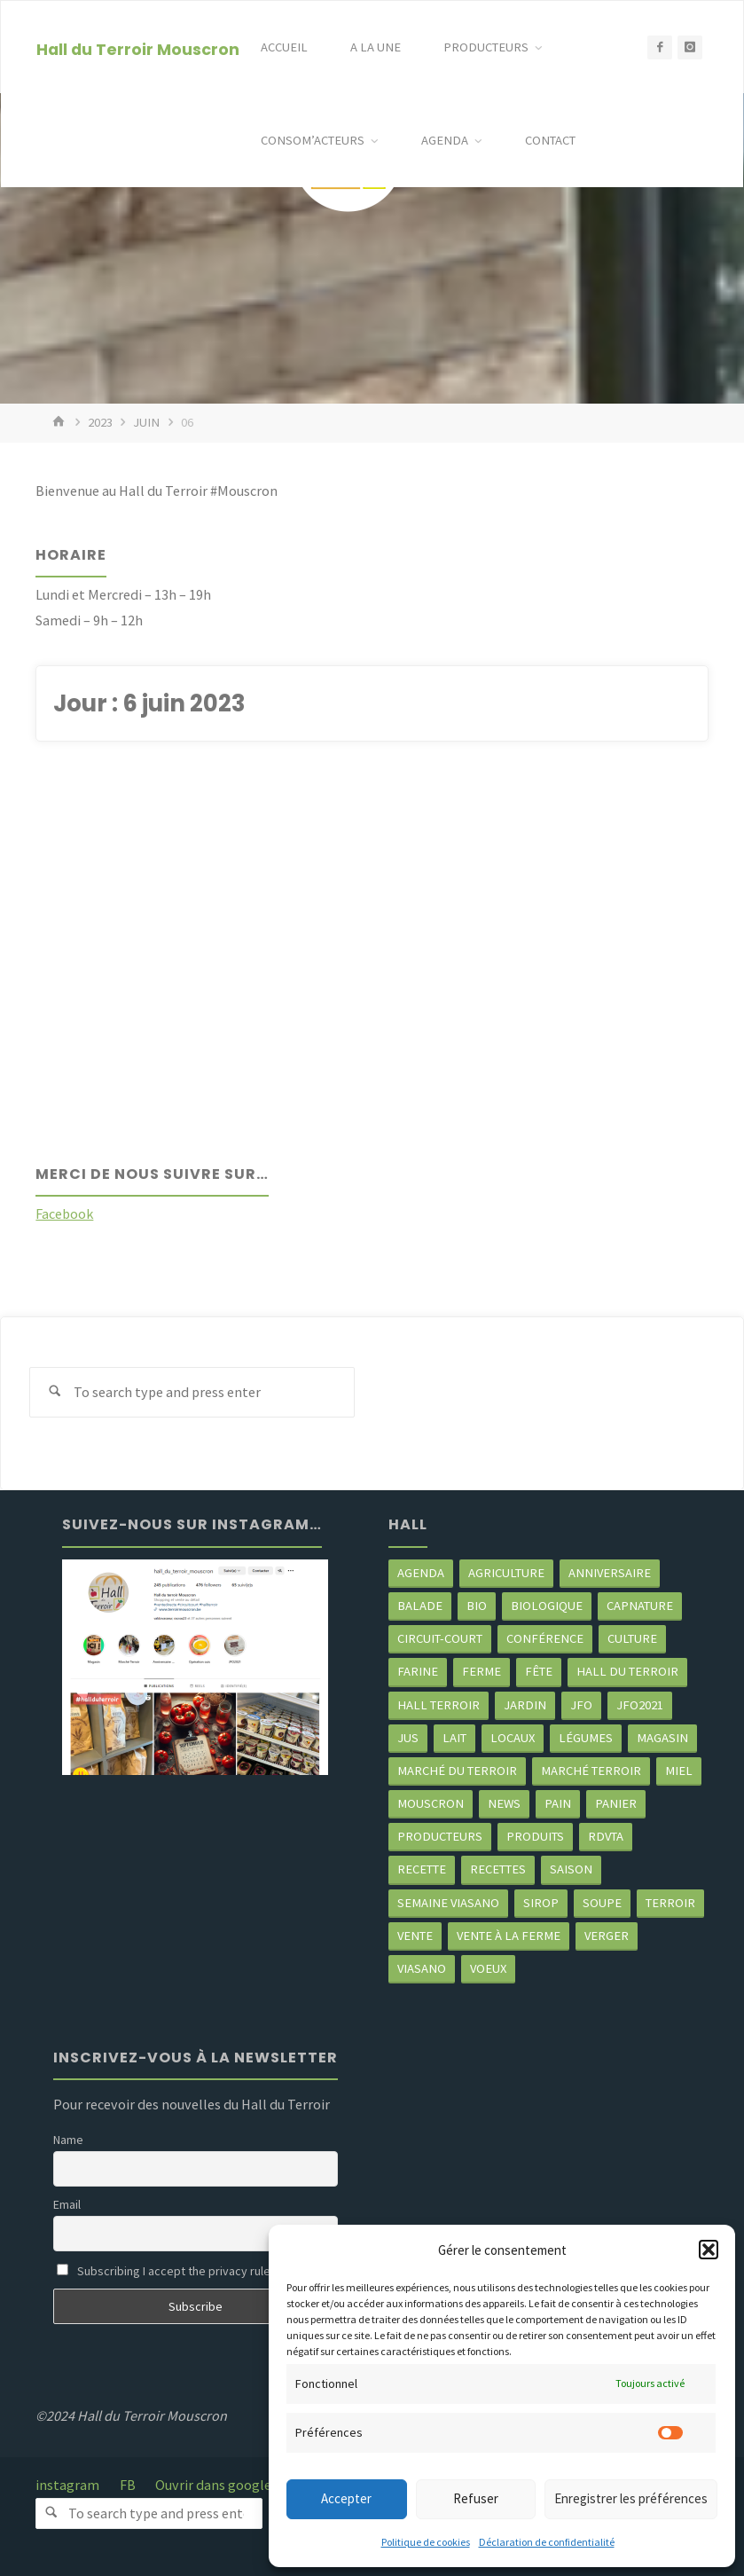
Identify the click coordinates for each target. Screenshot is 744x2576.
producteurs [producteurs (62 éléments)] (439, 1836)
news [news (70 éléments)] (504, 1803)
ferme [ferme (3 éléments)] (481, 1671)
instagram (67, 2485)
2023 (100, 422)
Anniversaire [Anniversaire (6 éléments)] (609, 1573)
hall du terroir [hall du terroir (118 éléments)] (627, 1671)
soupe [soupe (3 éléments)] (602, 1903)
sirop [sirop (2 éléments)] (541, 1903)
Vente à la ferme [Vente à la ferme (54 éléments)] (508, 1936)
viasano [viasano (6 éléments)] (421, 1968)
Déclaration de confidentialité (547, 2542)
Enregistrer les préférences (631, 2498)
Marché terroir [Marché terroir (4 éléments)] (591, 1771)
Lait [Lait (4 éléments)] (454, 1738)
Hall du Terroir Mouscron (137, 48)
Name (68, 2140)
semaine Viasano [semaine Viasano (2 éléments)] (448, 1903)
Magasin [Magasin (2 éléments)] (662, 1738)
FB (128, 2485)
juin (146, 422)
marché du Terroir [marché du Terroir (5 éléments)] (457, 1771)
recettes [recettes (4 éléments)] (498, 1869)
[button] (708, 2249)
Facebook (64, 1213)
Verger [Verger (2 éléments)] (606, 1936)
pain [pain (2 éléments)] (557, 1803)
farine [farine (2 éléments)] (417, 1671)
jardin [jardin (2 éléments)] (525, 1705)
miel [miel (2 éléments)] (679, 1771)
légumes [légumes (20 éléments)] (586, 1738)
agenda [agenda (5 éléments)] (420, 1573)
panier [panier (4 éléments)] (616, 1803)
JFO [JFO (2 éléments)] (581, 1705)
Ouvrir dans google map (228, 2485)
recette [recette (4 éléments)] (421, 1869)
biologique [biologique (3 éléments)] (547, 1606)
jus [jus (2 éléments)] (408, 1738)
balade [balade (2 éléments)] (419, 1606)
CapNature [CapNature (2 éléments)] (640, 1606)
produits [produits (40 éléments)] (535, 1836)
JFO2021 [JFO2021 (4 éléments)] (639, 1705)
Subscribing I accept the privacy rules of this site (196, 2271)
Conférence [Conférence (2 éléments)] (544, 1638)
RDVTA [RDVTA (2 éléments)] (605, 1836)
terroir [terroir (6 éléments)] (670, 1903)
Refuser (475, 2498)
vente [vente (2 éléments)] (415, 1936)
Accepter (346, 2498)
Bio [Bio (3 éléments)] (476, 1606)
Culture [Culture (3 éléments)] (632, 1638)
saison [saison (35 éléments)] (571, 1869)
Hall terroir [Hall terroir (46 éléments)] (438, 1705)
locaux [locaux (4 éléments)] (512, 1738)
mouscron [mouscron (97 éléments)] (430, 1803)
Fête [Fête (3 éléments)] (538, 1671)
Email (67, 2204)
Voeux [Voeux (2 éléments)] (488, 1968)
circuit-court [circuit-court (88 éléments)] (439, 1638)
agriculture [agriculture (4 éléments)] (506, 1573)
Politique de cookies (425, 2542)
